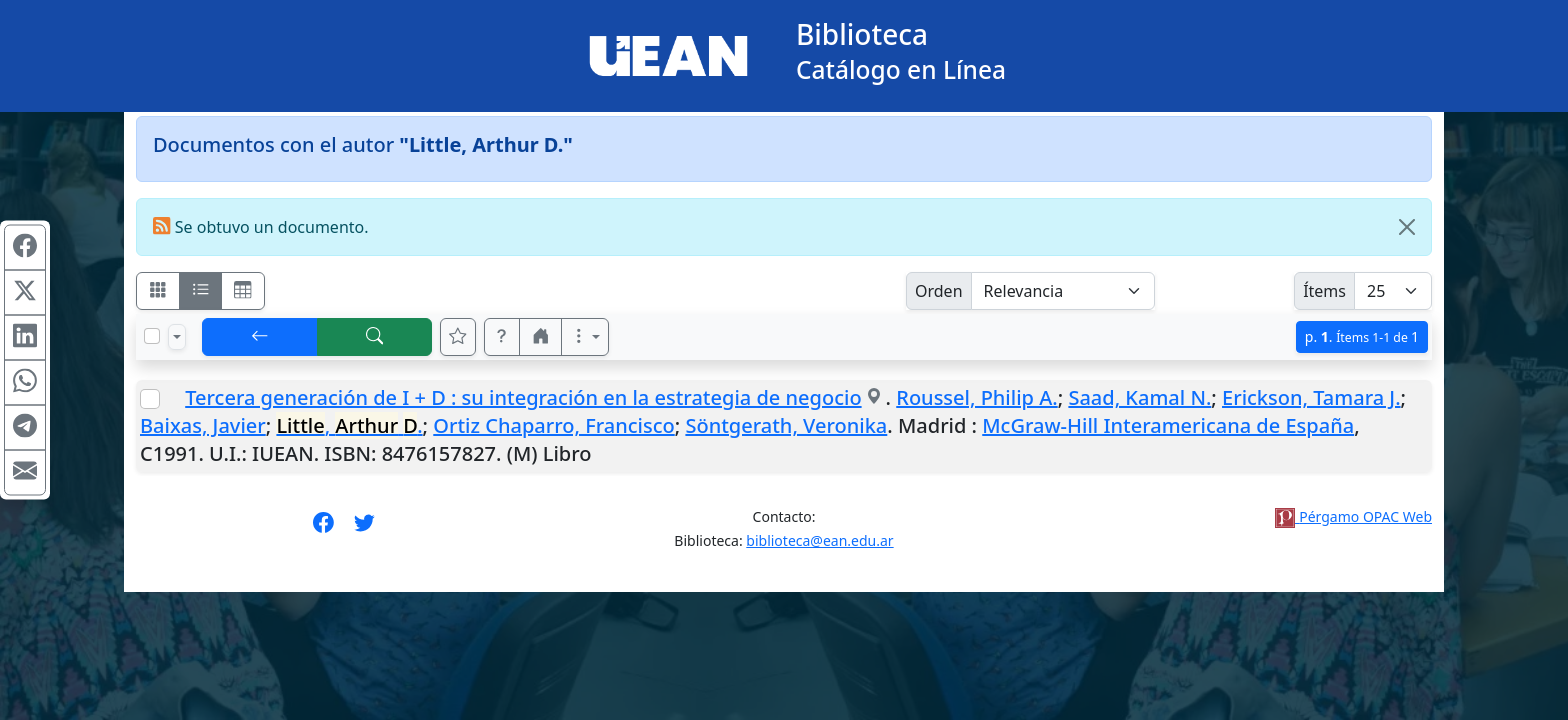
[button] (502, 337)
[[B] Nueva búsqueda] (375, 337)
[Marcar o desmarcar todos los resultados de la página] (152, 336)
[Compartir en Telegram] (25, 428)
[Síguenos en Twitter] (364, 529)
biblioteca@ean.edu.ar (819, 540)
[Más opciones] (585, 337)
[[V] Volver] (260, 337)
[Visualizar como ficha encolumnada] (201, 291)
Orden (939, 291)
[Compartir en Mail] (25, 473)
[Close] (1407, 227)
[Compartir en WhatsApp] (25, 383)
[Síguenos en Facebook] (323, 529)
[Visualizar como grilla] (243, 291)
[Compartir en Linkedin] (25, 338)
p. (1362, 336)
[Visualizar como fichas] (158, 291)
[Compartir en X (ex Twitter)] (25, 293)
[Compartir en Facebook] (25, 248)
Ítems (1324, 291)
